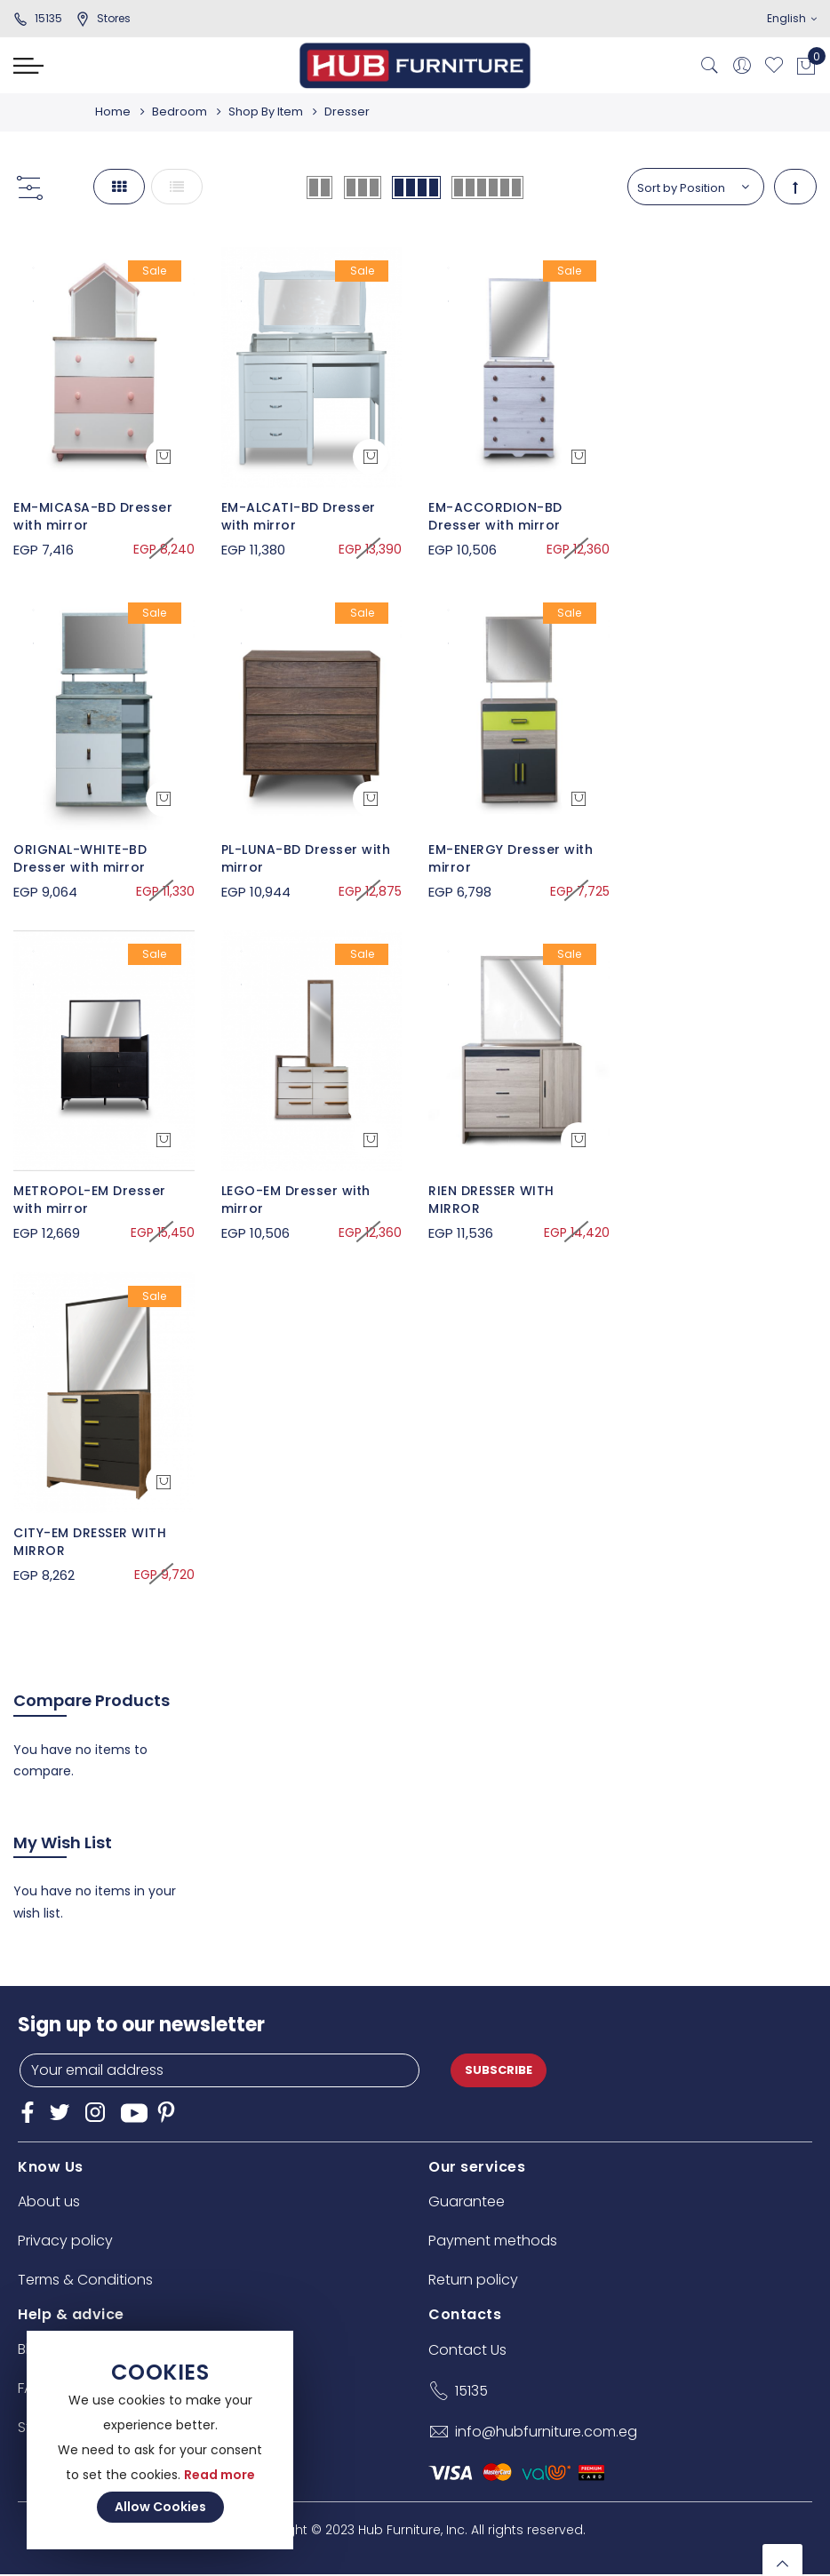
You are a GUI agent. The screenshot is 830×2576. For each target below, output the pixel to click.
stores (103, 18)
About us (49, 2201)
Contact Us (467, 2350)
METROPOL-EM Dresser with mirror (89, 1199)
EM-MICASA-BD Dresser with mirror (92, 516)
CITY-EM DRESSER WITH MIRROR (89, 1541)
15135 (37, 18)
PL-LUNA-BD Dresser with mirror (306, 858)
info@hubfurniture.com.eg (546, 2431)
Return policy (473, 2279)
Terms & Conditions (85, 2279)
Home (113, 111)
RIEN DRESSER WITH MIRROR (491, 1199)
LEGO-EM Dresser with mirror (296, 1199)
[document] (160, 2440)
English (792, 18)
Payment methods (492, 2240)
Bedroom (182, 111)
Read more (219, 2475)
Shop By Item (271, 111)
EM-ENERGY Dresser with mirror (510, 858)
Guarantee (466, 2201)
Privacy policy (65, 2240)
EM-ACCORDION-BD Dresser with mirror (495, 516)
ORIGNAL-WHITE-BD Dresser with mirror (80, 858)
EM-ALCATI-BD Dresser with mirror (298, 516)
